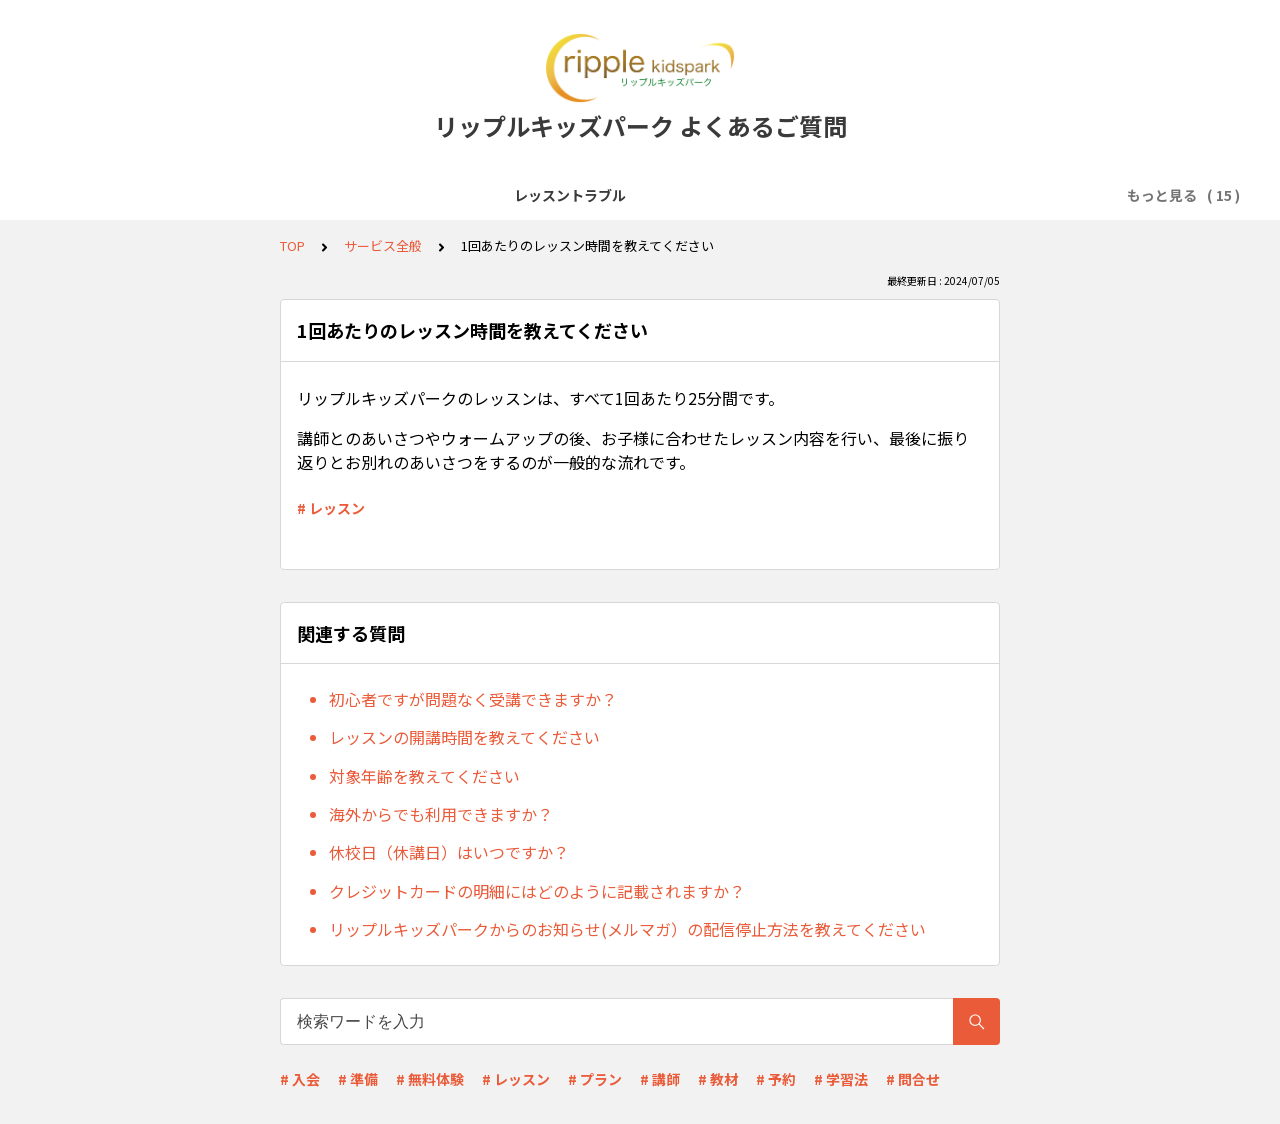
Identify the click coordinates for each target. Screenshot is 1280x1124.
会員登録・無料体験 (624, 195)
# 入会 (300, 1079)
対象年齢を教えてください (424, 776)
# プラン (595, 1079)
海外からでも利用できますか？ (441, 814)
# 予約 (776, 1079)
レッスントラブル (131, 195)
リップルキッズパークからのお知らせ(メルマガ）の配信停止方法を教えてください (627, 929)
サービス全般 (257, 195)
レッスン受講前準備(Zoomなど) (430, 195)
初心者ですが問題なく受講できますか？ (473, 699)
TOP (292, 245)
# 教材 (718, 1079)
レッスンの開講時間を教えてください (464, 737)
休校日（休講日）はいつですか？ (449, 852)
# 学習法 (841, 1079)
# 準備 (358, 1079)
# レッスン (331, 508)
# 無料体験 (430, 1079)
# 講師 (660, 1079)
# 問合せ (913, 1079)
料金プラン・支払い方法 (988, 195)
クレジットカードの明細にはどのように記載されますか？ (537, 891)
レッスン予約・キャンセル (799, 195)
